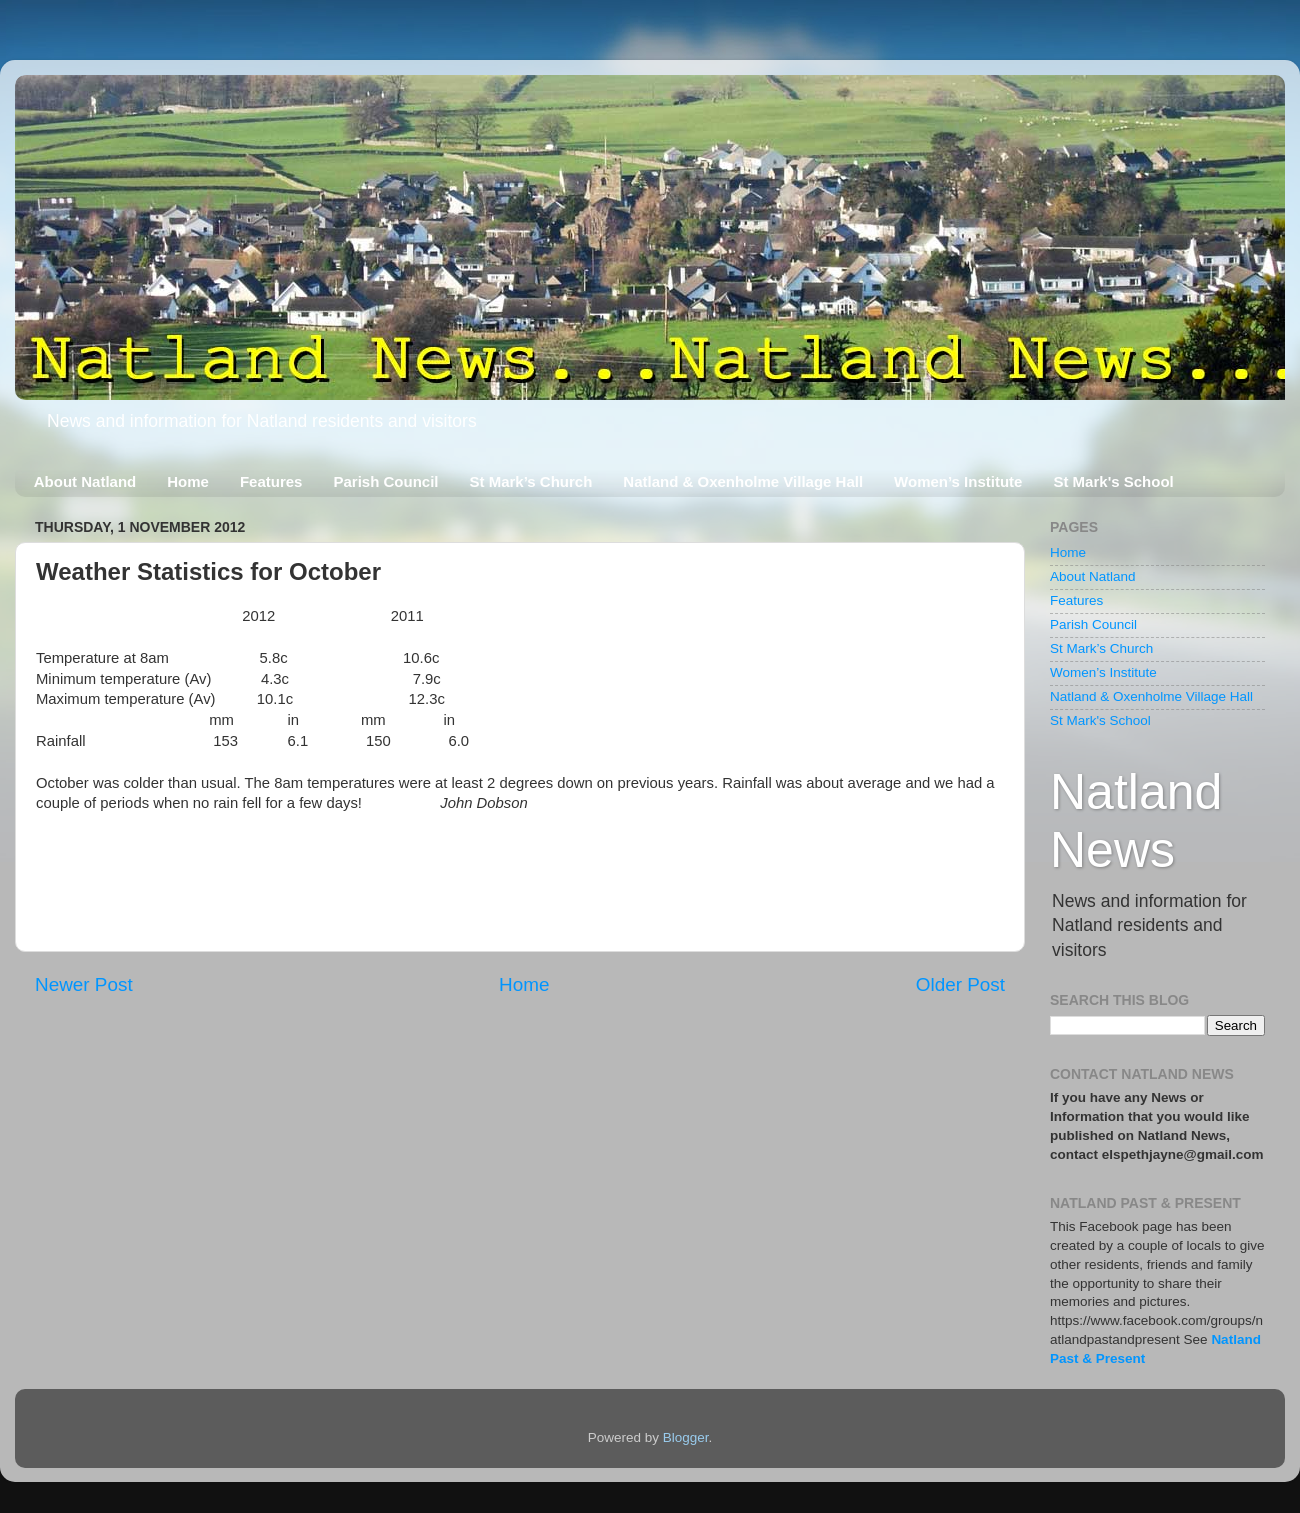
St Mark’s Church (531, 481)
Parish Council (385, 481)
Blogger (686, 1437)
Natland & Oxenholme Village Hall (743, 481)
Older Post (960, 984)
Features (271, 481)
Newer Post (84, 984)
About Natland (85, 481)
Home (188, 481)
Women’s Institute (958, 481)
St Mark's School (1113, 481)
